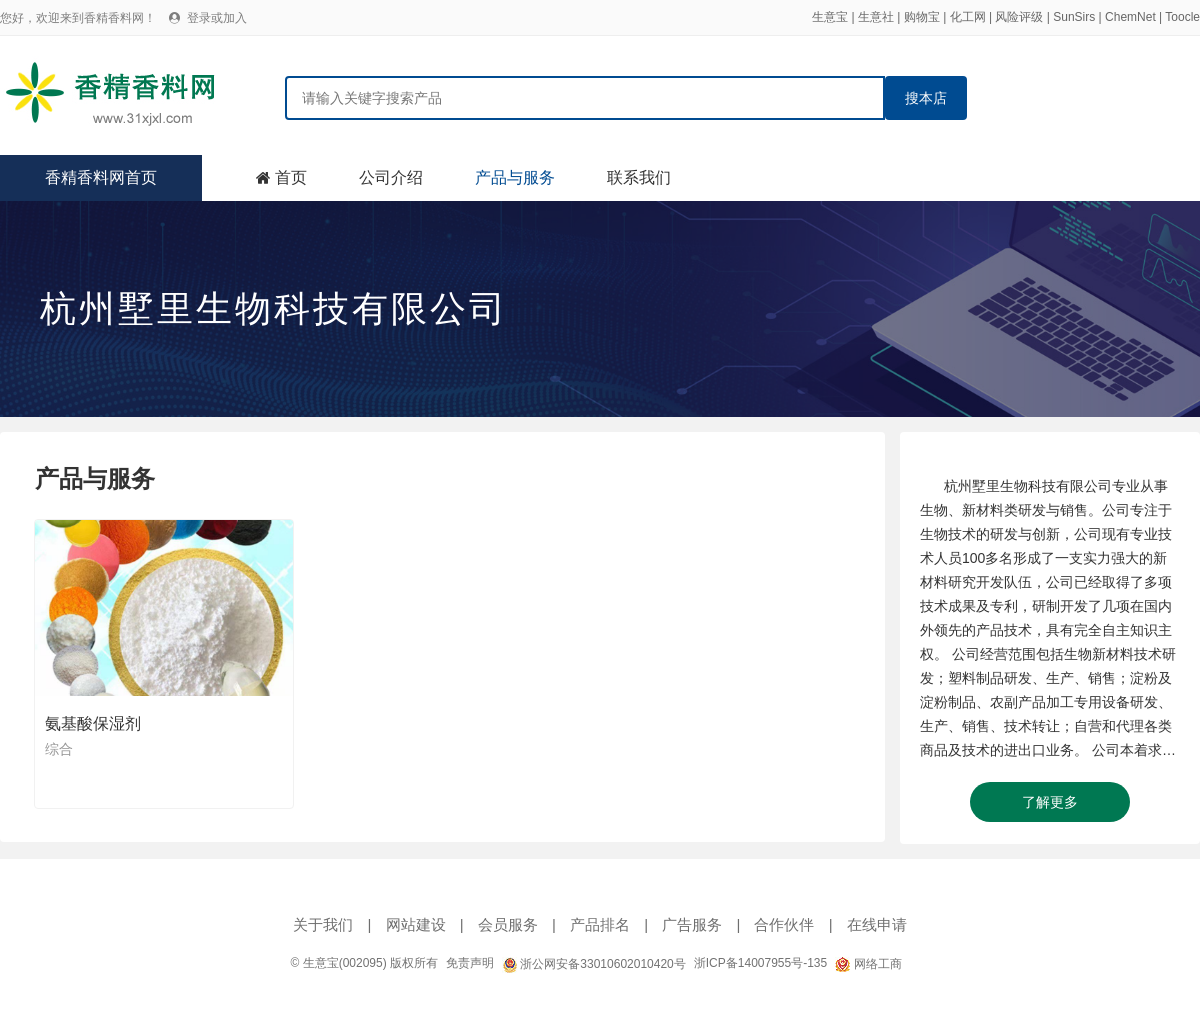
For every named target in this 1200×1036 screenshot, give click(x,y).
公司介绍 (391, 177)
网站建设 (416, 924)
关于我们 (323, 924)
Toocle (1182, 17)
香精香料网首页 (101, 177)
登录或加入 (217, 18)
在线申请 (877, 924)
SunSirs (1074, 17)
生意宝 (830, 17)
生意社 (876, 17)
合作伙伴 (784, 924)
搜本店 (926, 98)
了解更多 (1050, 802)
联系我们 (639, 177)
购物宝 (922, 17)
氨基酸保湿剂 (93, 723)
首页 (291, 177)
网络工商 (868, 964)
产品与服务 (515, 177)
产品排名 (600, 924)
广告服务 (692, 924)
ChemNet (1130, 17)
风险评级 (1019, 17)
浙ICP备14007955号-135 (760, 963)
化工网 (968, 17)
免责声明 (470, 963)
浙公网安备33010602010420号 (594, 964)
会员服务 (508, 924)
